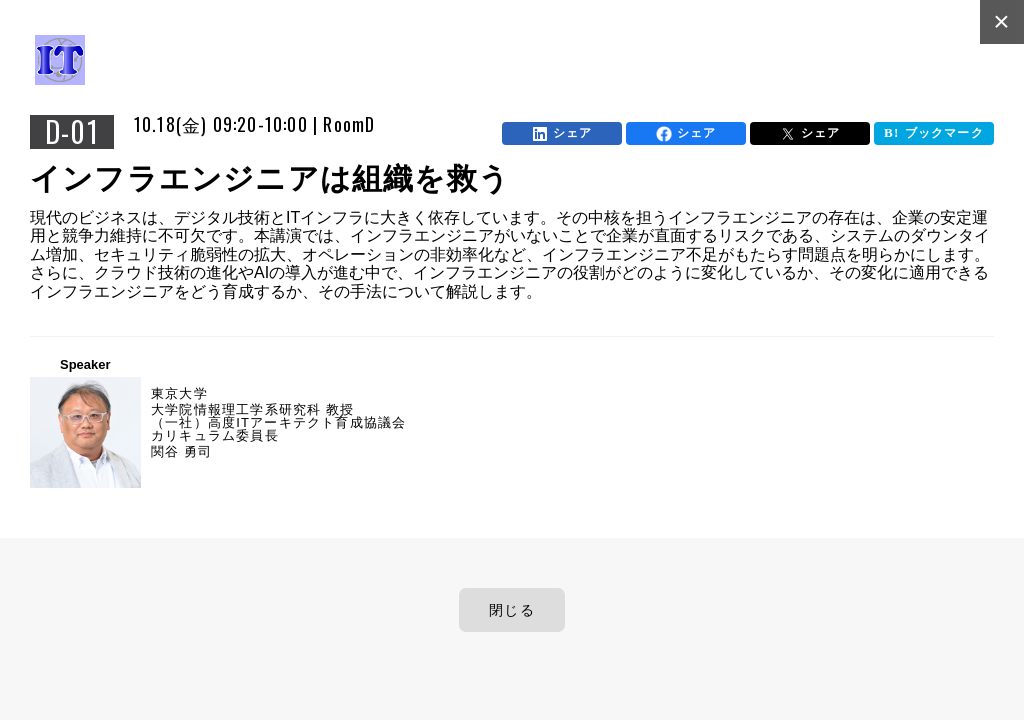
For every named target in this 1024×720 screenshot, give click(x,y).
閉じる (512, 610)
